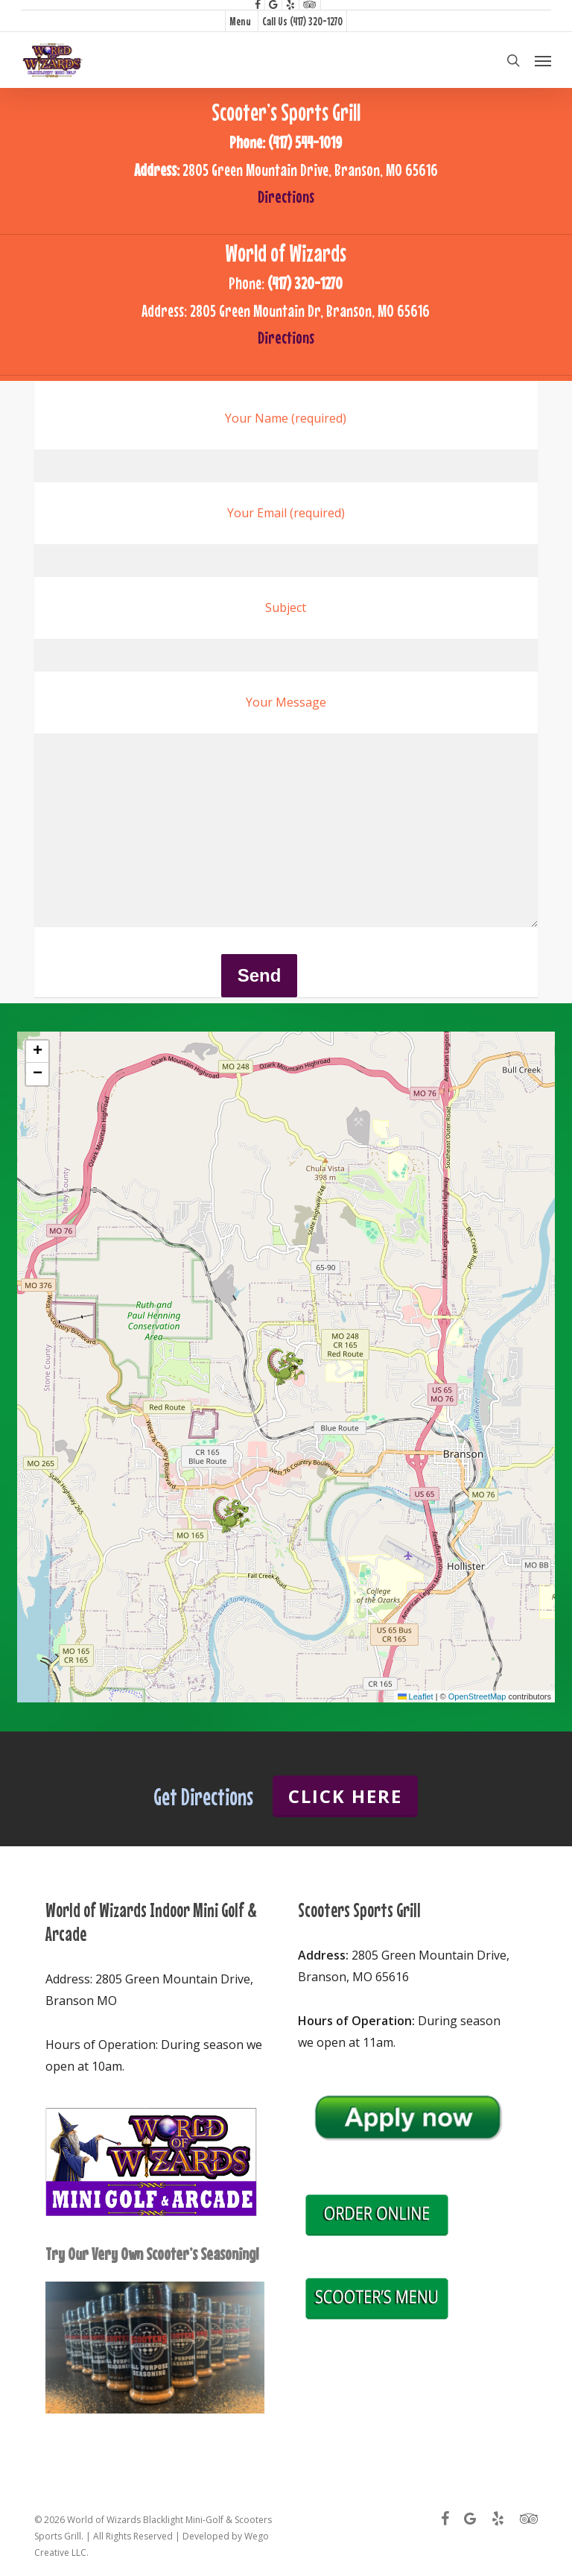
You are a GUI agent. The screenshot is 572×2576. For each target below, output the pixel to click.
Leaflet (415, 1696)
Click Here (345, 1796)
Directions (286, 196)
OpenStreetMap (477, 1696)
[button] (543, 60)
